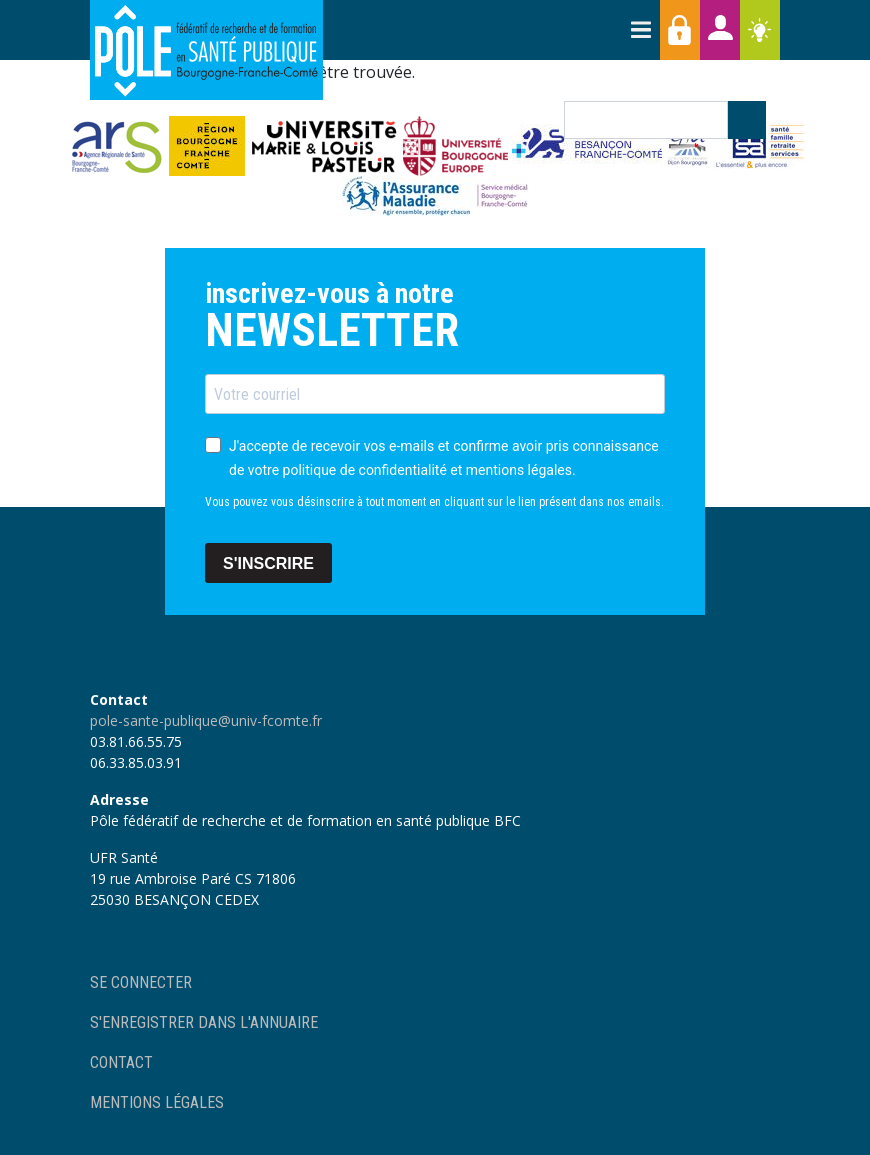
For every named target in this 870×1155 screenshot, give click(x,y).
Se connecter (141, 982)
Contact (121, 1062)
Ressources (760, 30)
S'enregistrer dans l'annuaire (204, 1022)
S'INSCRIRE (268, 563)
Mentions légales (157, 1102)
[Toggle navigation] (640, 30)
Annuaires (720, 30)
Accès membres (680, 30)
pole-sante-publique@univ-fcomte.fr (206, 720)
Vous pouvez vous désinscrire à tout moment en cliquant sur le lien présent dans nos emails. (434, 502)
